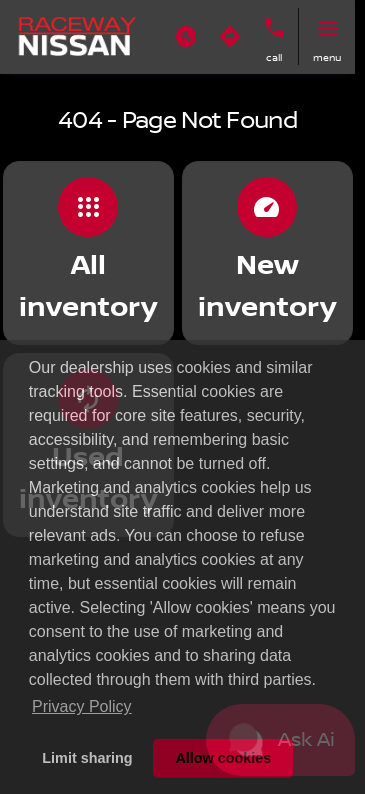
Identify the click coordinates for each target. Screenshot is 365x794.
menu (327, 57)
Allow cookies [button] (223, 758)
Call (274, 57)
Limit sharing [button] (87, 758)
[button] (186, 37)
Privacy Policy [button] (82, 706)
